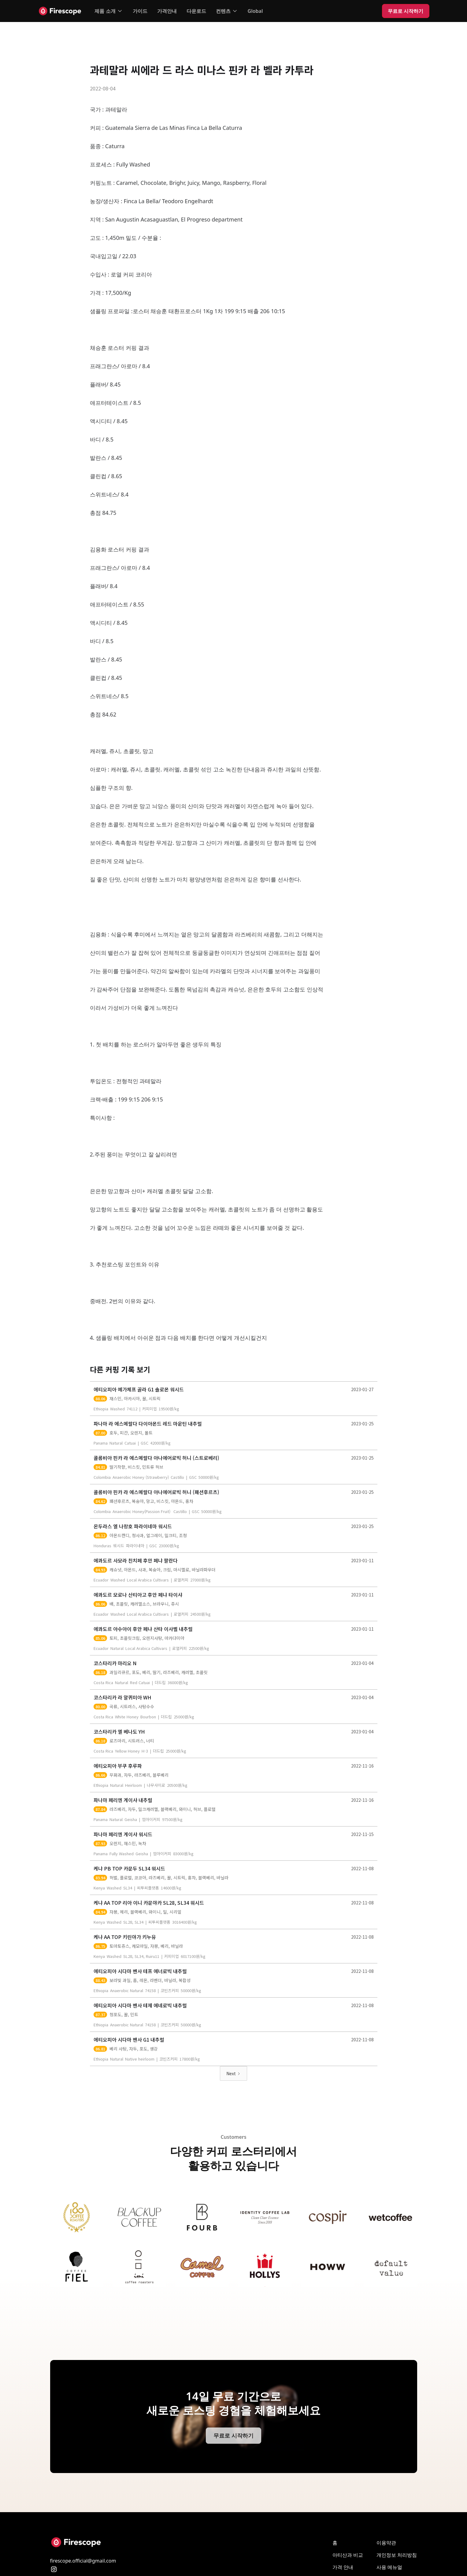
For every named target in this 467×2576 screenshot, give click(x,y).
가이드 (140, 11)
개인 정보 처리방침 (396, 2555)
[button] (109, 11)
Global (255, 11)
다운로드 (196, 11)
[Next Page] (233, 2073)
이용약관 (386, 2542)
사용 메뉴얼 (389, 2567)
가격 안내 (342, 2567)
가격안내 (167, 11)
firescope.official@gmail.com (83, 2560)
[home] (60, 11)
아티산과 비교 (347, 2555)
